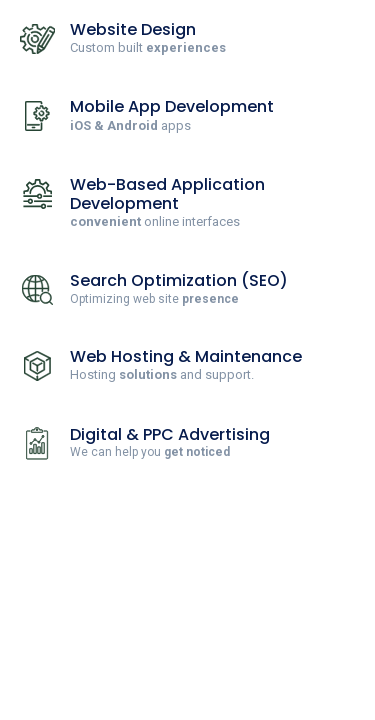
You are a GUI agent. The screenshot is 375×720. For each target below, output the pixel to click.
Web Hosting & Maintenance (186, 356)
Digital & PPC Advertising (170, 434)
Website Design (133, 29)
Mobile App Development (172, 106)
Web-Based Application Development (167, 194)
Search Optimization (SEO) (179, 280)
